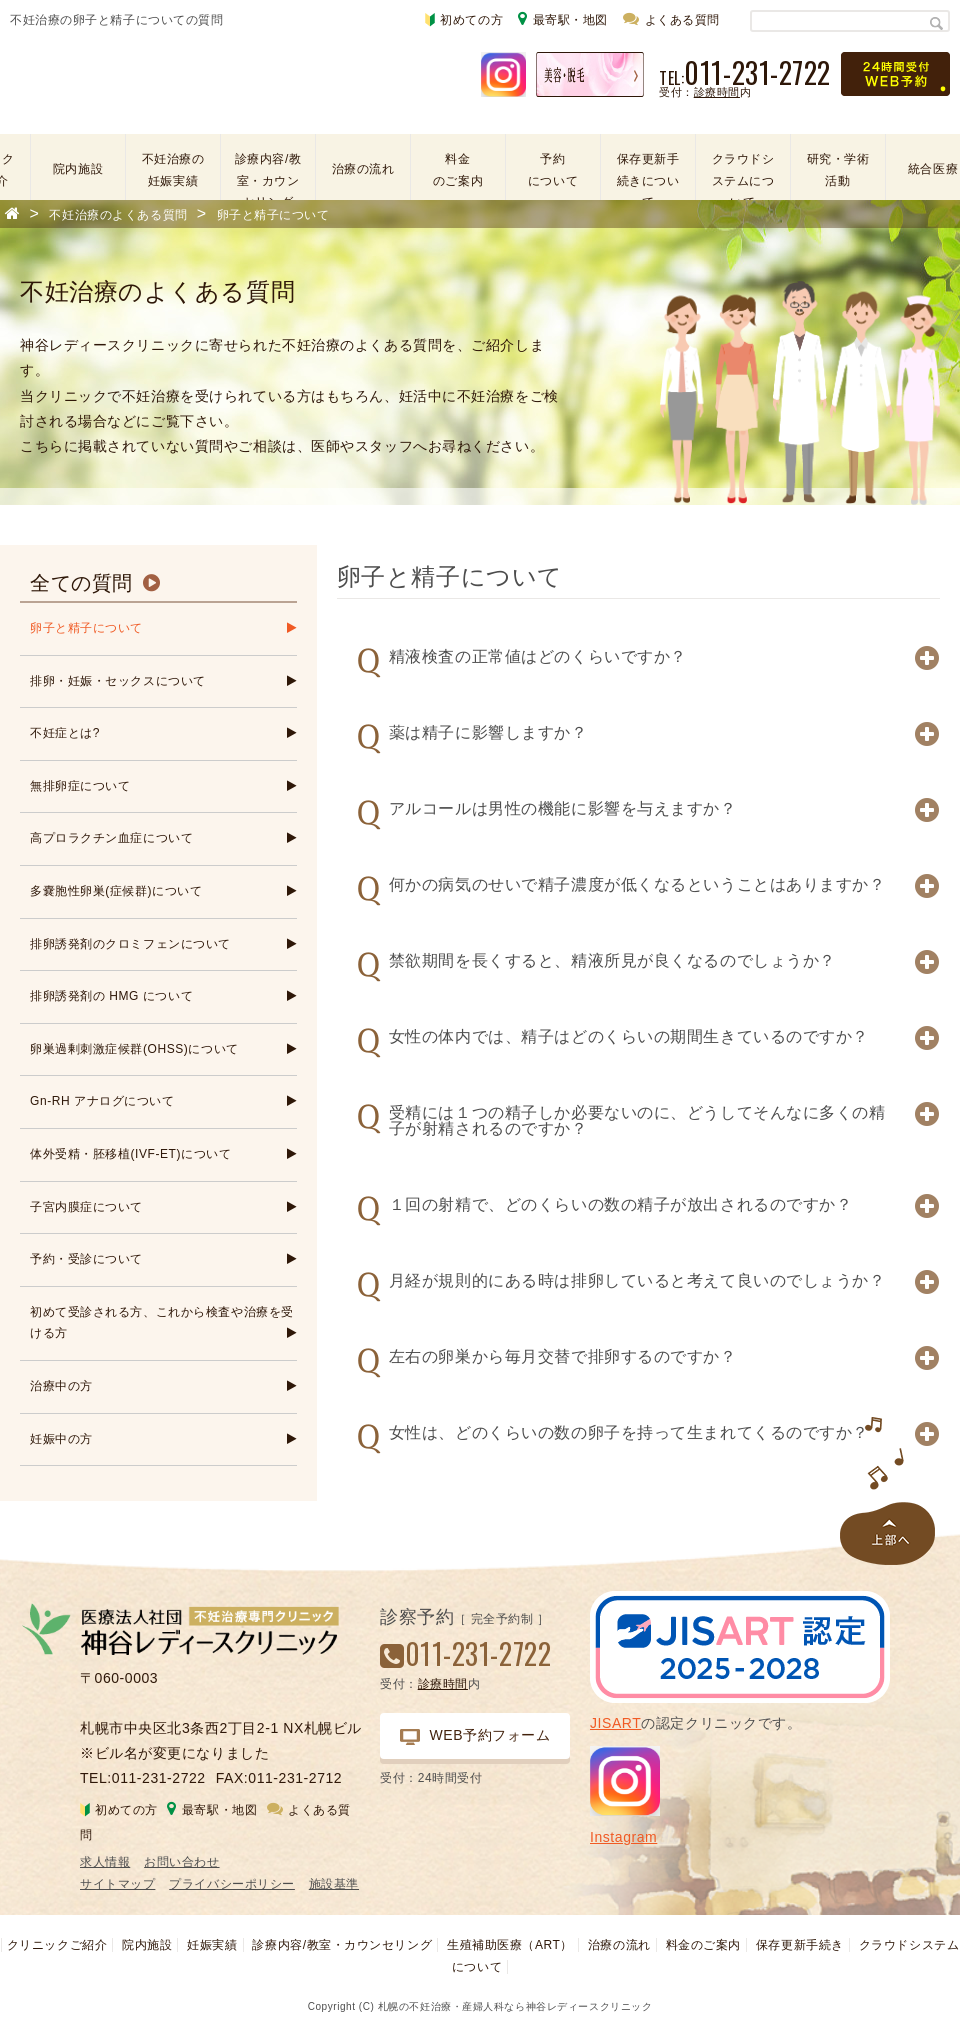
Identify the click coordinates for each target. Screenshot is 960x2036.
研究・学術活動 (838, 170)
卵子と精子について (86, 628)
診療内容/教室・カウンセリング (268, 171)
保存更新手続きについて (648, 171)
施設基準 (334, 1884)
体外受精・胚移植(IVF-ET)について (130, 1154)
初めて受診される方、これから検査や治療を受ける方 (162, 1323)
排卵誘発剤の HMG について (111, 996)
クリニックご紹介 (57, 1945)
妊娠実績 (212, 1945)
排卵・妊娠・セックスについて (118, 681)
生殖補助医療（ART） (510, 1945)
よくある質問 (671, 18)
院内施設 (78, 169)
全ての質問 (81, 583)
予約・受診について (86, 1259)
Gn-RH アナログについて (102, 1101)
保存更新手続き (800, 1945)
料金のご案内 (458, 170)
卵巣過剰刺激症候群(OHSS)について (134, 1049)
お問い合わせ (181, 1862)
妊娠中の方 (61, 1439)
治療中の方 (61, 1386)
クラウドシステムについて (743, 171)
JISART (615, 1723)
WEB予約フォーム (475, 1735)
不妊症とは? (65, 733)
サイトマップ (117, 1884)
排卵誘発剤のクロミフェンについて (130, 944)
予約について (553, 170)
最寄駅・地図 (563, 18)
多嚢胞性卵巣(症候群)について (116, 891)
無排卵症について (80, 786)
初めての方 (464, 20)
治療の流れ (363, 169)
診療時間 (717, 92)
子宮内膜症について (86, 1207)
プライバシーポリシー (232, 1884)
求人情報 (105, 1862)
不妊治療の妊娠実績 (173, 170)
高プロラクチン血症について (111, 838)
